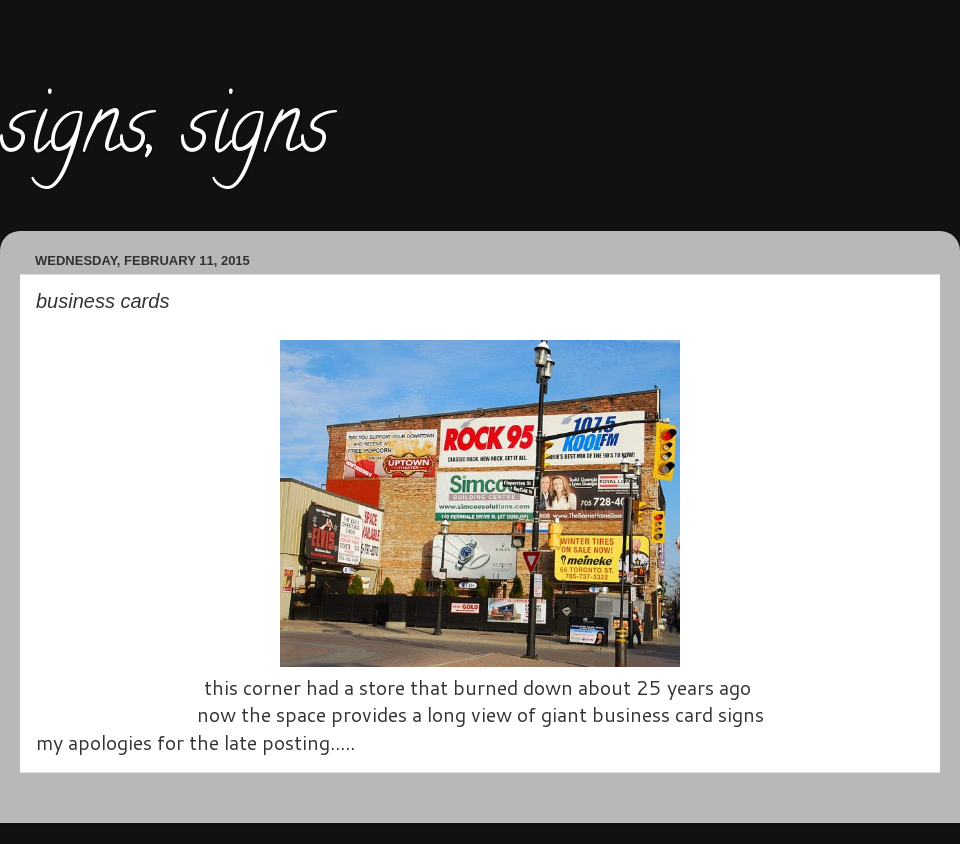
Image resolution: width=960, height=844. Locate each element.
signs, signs (165, 134)
